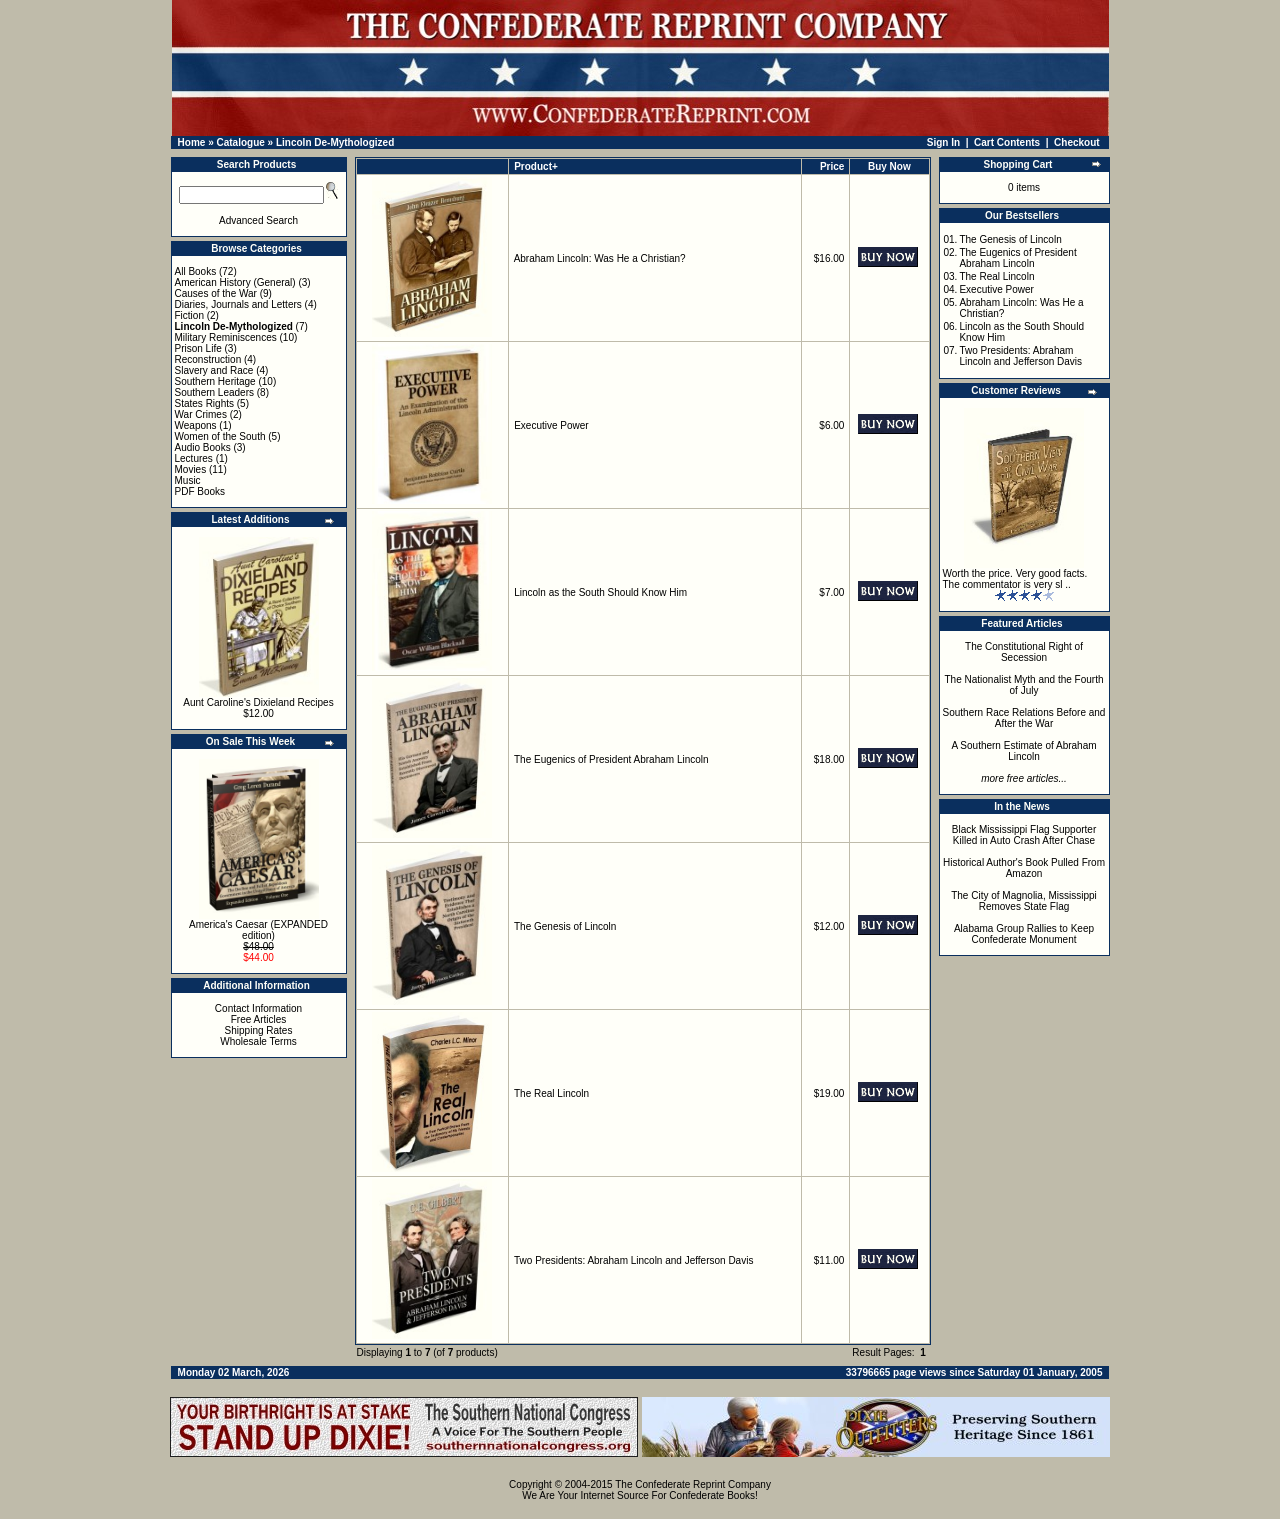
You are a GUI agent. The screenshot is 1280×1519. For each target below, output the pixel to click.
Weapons (196, 425)
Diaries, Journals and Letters (238, 304)
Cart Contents (1007, 142)
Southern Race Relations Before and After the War (1024, 718)
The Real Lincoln (551, 1093)
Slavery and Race (214, 370)
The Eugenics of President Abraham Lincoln (611, 759)
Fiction (189, 315)
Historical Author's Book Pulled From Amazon (1024, 868)
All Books (196, 271)
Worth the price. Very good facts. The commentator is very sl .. (1015, 579)
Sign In (943, 142)
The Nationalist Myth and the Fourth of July (1024, 685)
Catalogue (240, 142)
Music (188, 480)
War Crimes (201, 414)
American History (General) (235, 282)
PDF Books (200, 491)
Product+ (536, 166)
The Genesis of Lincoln (565, 926)
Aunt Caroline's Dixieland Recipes (258, 702)
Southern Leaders (215, 392)
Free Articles (259, 1019)
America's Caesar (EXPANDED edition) (258, 930)
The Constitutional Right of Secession (1024, 652)
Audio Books (203, 447)
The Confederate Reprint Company (693, 1484)
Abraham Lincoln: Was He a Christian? (600, 258)
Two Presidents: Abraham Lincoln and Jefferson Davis (633, 1260)
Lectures (194, 458)
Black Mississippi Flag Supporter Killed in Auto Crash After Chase (1024, 835)
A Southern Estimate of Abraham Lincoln (1023, 751)
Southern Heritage (215, 381)
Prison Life (198, 348)
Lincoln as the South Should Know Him (600, 592)
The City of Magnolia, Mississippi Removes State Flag (1024, 901)
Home (192, 142)
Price (832, 166)
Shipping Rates (259, 1030)
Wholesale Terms (258, 1041)
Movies (191, 469)
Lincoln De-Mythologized (335, 142)
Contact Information (258, 1008)
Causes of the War (216, 293)
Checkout (1077, 142)
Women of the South (220, 436)
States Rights (204, 403)
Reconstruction (208, 359)
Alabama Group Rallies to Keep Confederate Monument (1024, 934)
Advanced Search (258, 220)
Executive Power (551, 425)
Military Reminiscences (226, 337)
